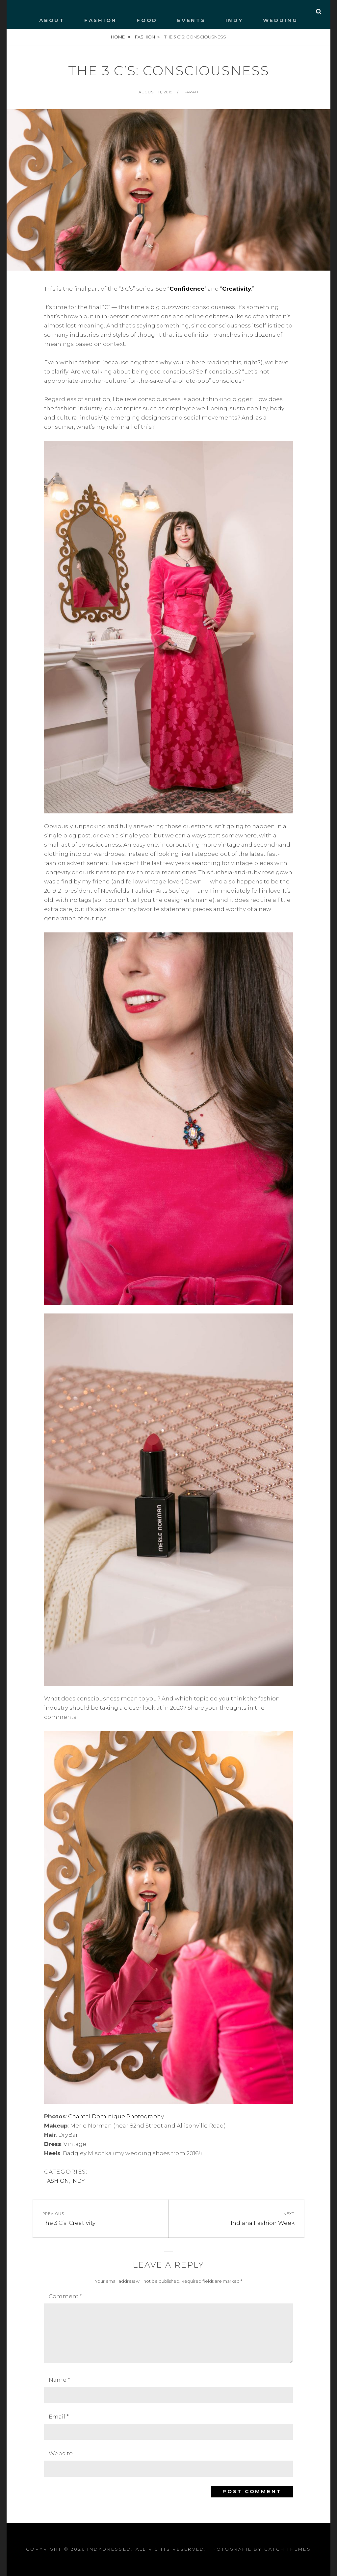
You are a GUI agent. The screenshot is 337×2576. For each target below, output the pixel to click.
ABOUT (52, 20)
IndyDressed (109, 2549)
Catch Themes (287, 2549)
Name (59, 2379)
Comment (65, 2296)
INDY (234, 20)
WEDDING (280, 20)
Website (61, 2453)
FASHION (100, 20)
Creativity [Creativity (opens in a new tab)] (236, 288)
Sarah (191, 92)
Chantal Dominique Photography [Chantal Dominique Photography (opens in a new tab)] (116, 2116)
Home (118, 36)
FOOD (147, 20)
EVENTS (191, 20)
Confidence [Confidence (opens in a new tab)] (186, 288)
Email (59, 2416)
